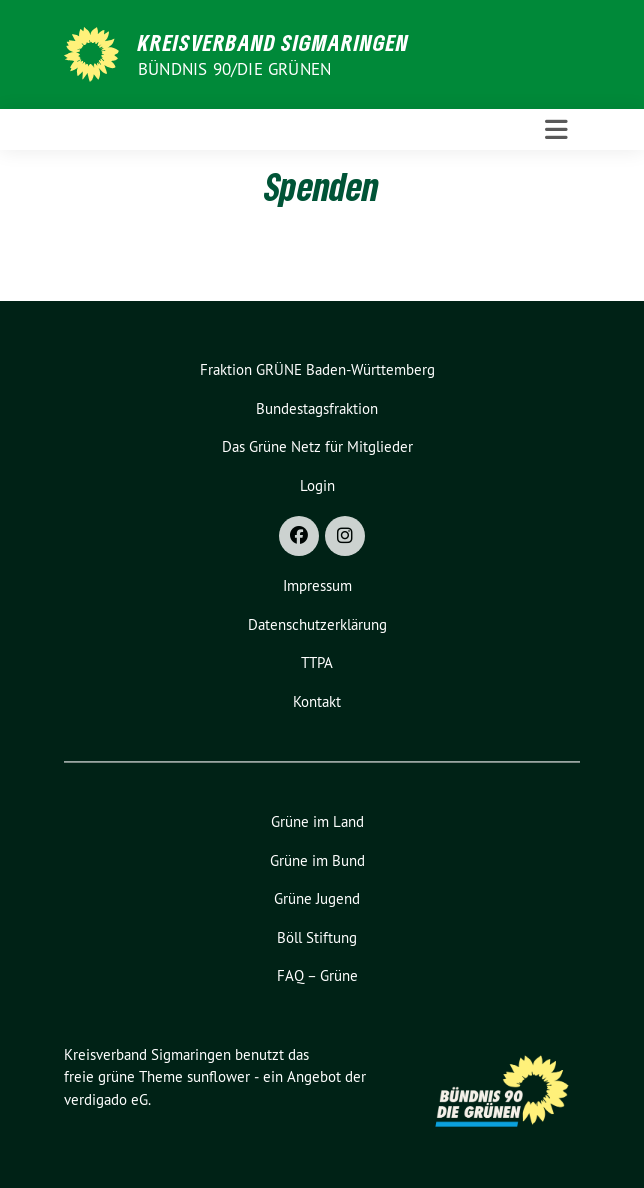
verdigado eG (106, 1099)
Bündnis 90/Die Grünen (234, 69)
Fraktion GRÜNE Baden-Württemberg (317, 369)
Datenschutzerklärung (317, 624)
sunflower (218, 1076)
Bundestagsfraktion (317, 408)
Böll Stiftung (317, 937)
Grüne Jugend (317, 898)
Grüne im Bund (317, 860)
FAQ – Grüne (317, 975)
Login (317, 485)
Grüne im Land (317, 821)
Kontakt (317, 701)
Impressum (317, 585)
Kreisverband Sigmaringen (273, 42)
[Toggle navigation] (556, 130)
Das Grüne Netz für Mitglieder (317, 446)
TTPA (317, 662)
